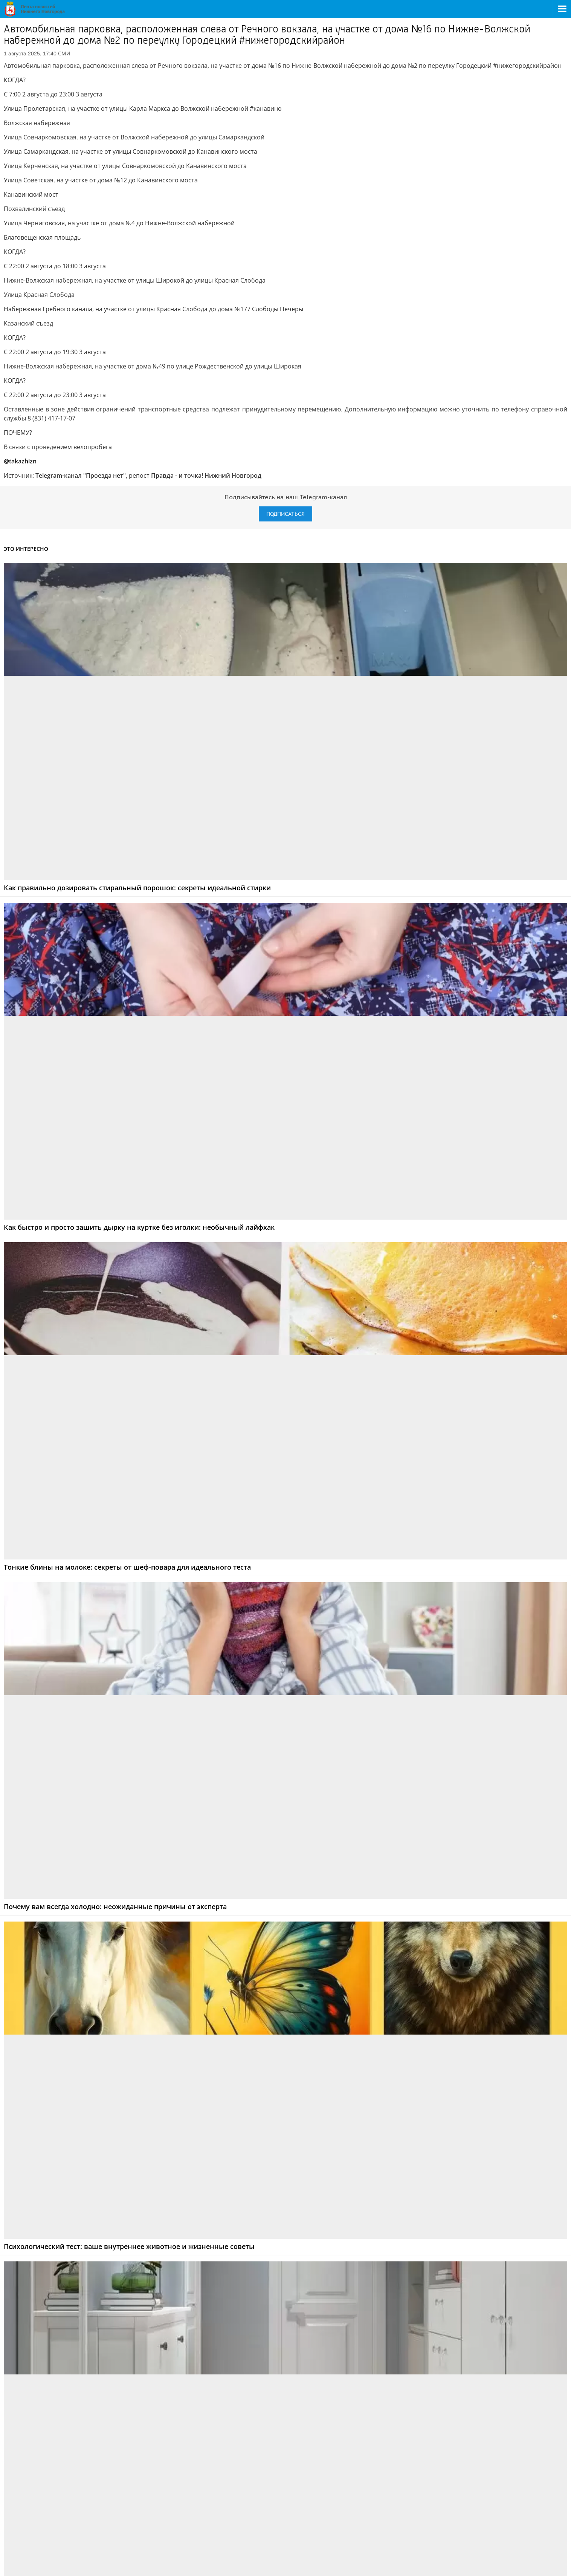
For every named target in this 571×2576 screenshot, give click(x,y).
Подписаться (285, 514)
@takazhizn (20, 461)
